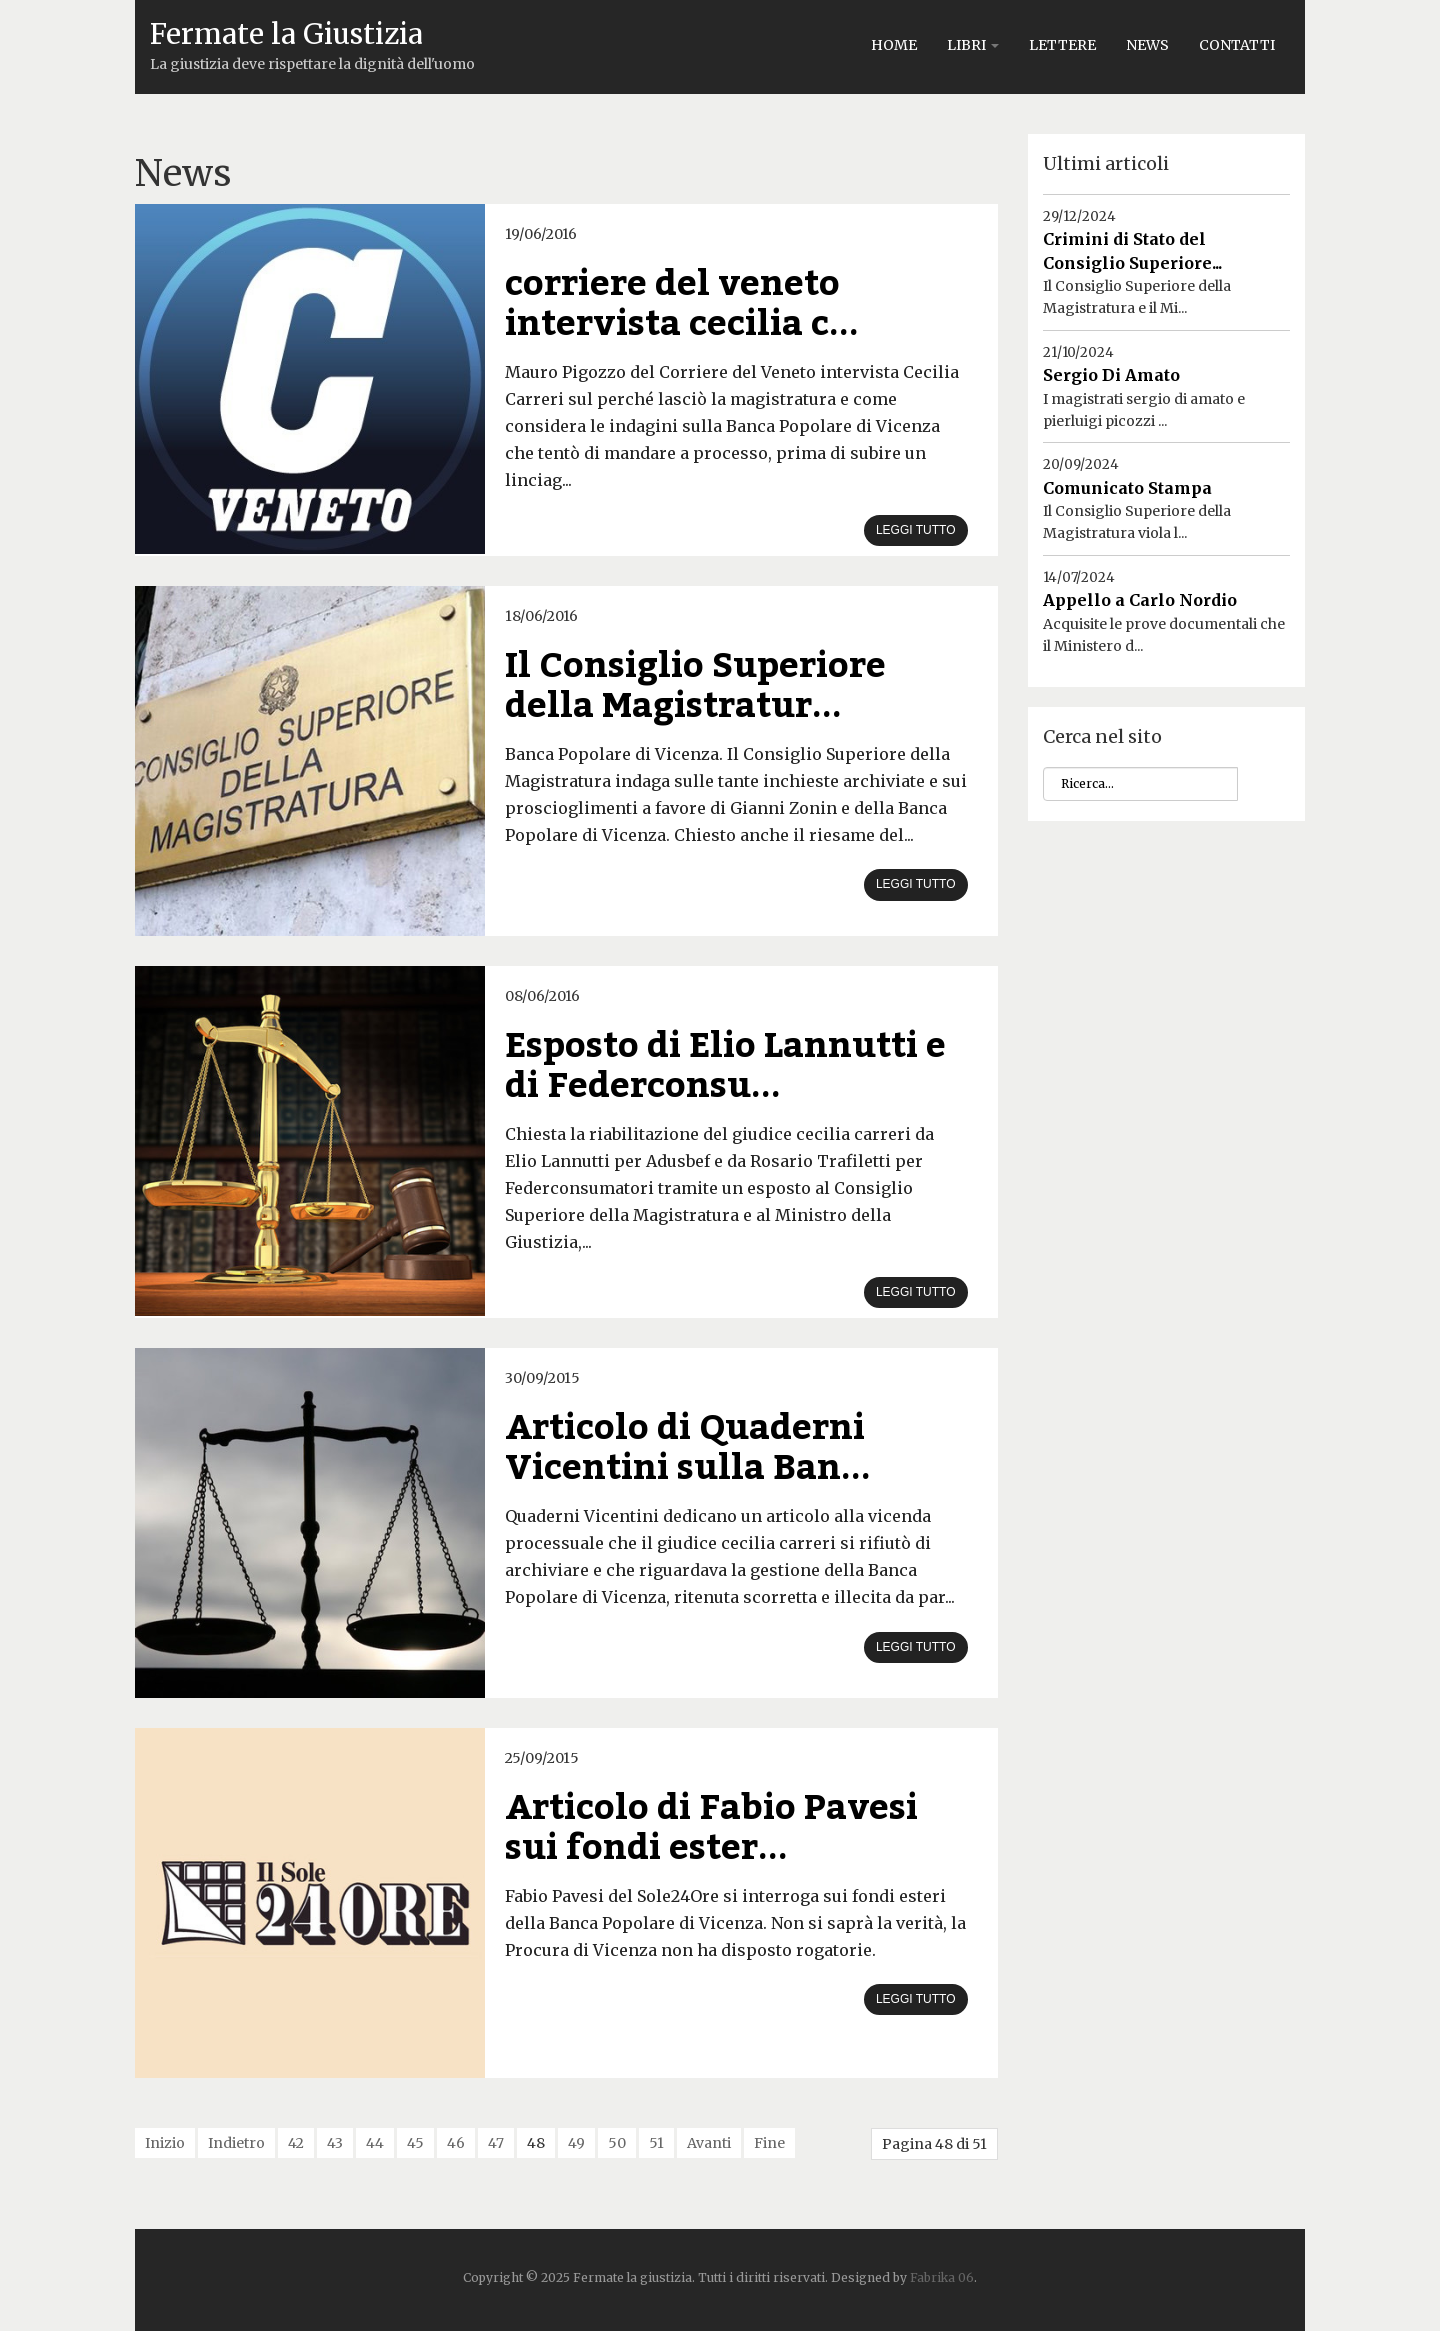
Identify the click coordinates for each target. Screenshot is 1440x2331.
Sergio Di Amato (1111, 375)
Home (894, 45)
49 (576, 2143)
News (1147, 45)
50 (617, 2143)
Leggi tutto (916, 530)
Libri (973, 45)
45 (415, 2143)
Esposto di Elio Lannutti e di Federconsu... (725, 1066)
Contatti (1237, 45)
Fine (769, 2143)
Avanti (709, 2143)
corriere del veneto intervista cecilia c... (682, 304)
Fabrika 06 (942, 2277)
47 (496, 2143)
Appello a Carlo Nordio (1140, 600)
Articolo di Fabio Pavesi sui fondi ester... (711, 1828)
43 (335, 2143)
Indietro (236, 2143)
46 (456, 2143)
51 (656, 2143)
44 (375, 2143)
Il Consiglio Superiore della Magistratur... (695, 686)
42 (296, 2143)
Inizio (165, 2143)
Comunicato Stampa (1127, 488)
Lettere (1062, 45)
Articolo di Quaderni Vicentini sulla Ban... (688, 1448)
